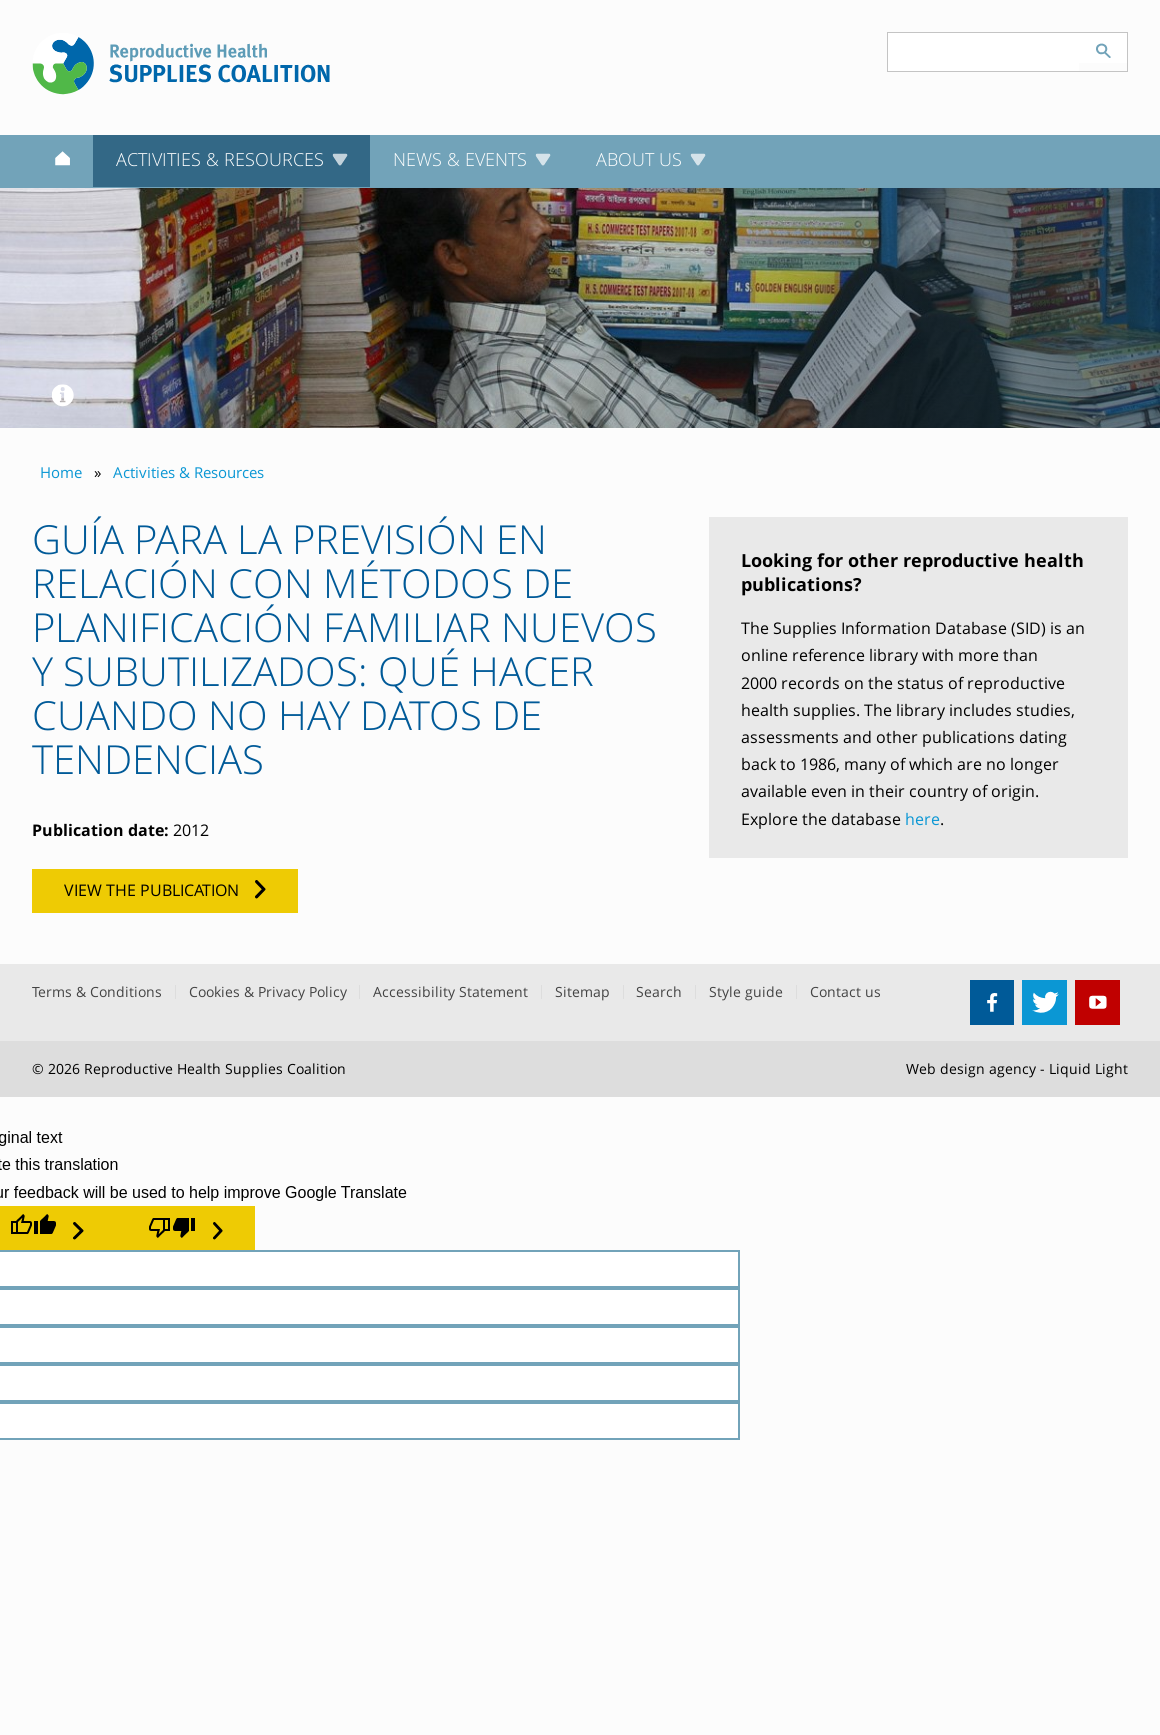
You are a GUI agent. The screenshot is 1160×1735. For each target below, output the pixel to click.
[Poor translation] (185, 1228)
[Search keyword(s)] (984, 52)
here (922, 819)
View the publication (151, 890)
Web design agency (971, 1068)
